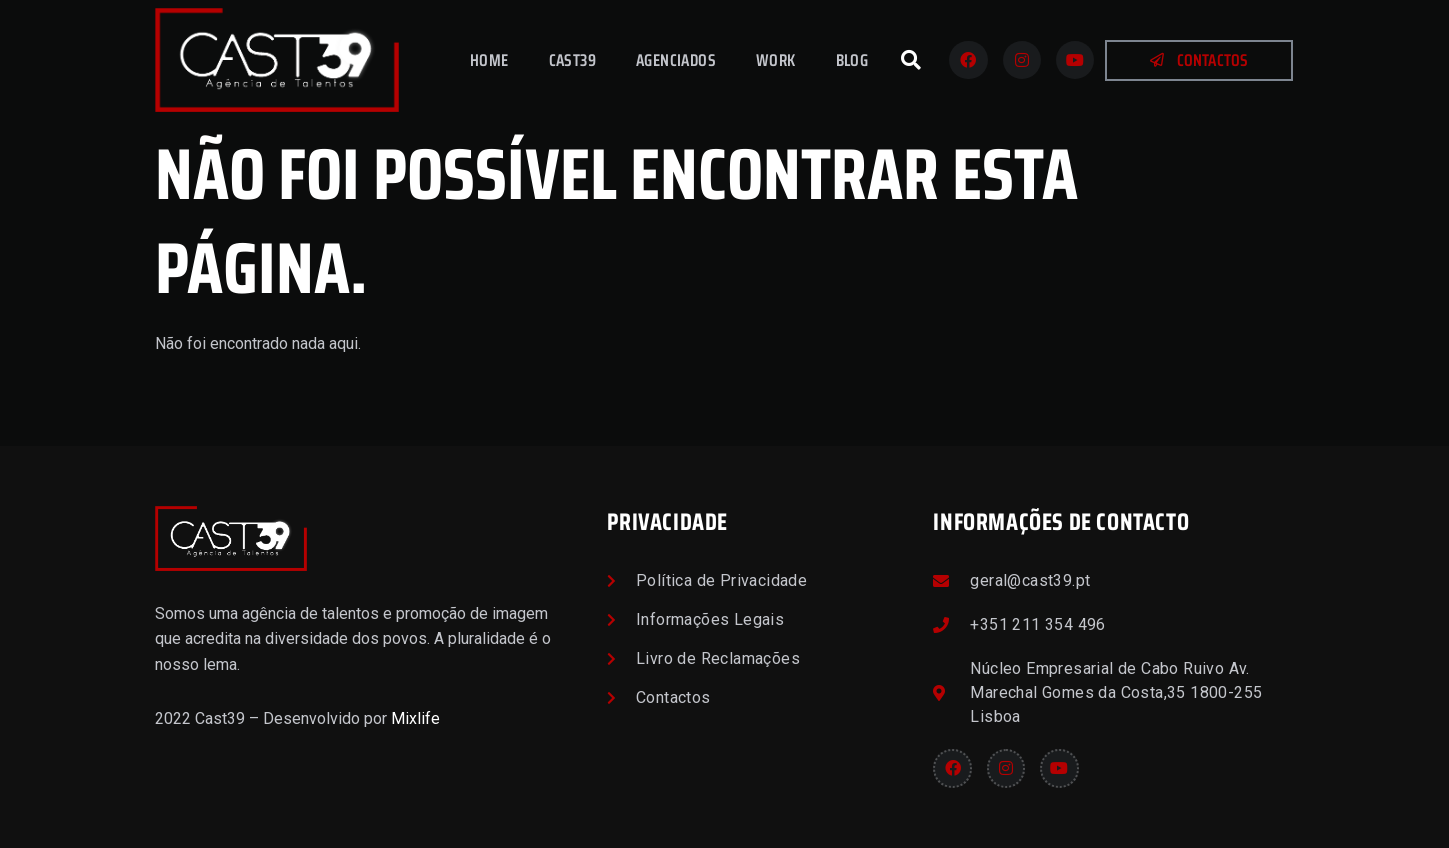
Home (489, 60)
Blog (852, 60)
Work (776, 60)
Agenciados (676, 60)
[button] (911, 60)
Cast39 (572, 60)
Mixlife (415, 718)
